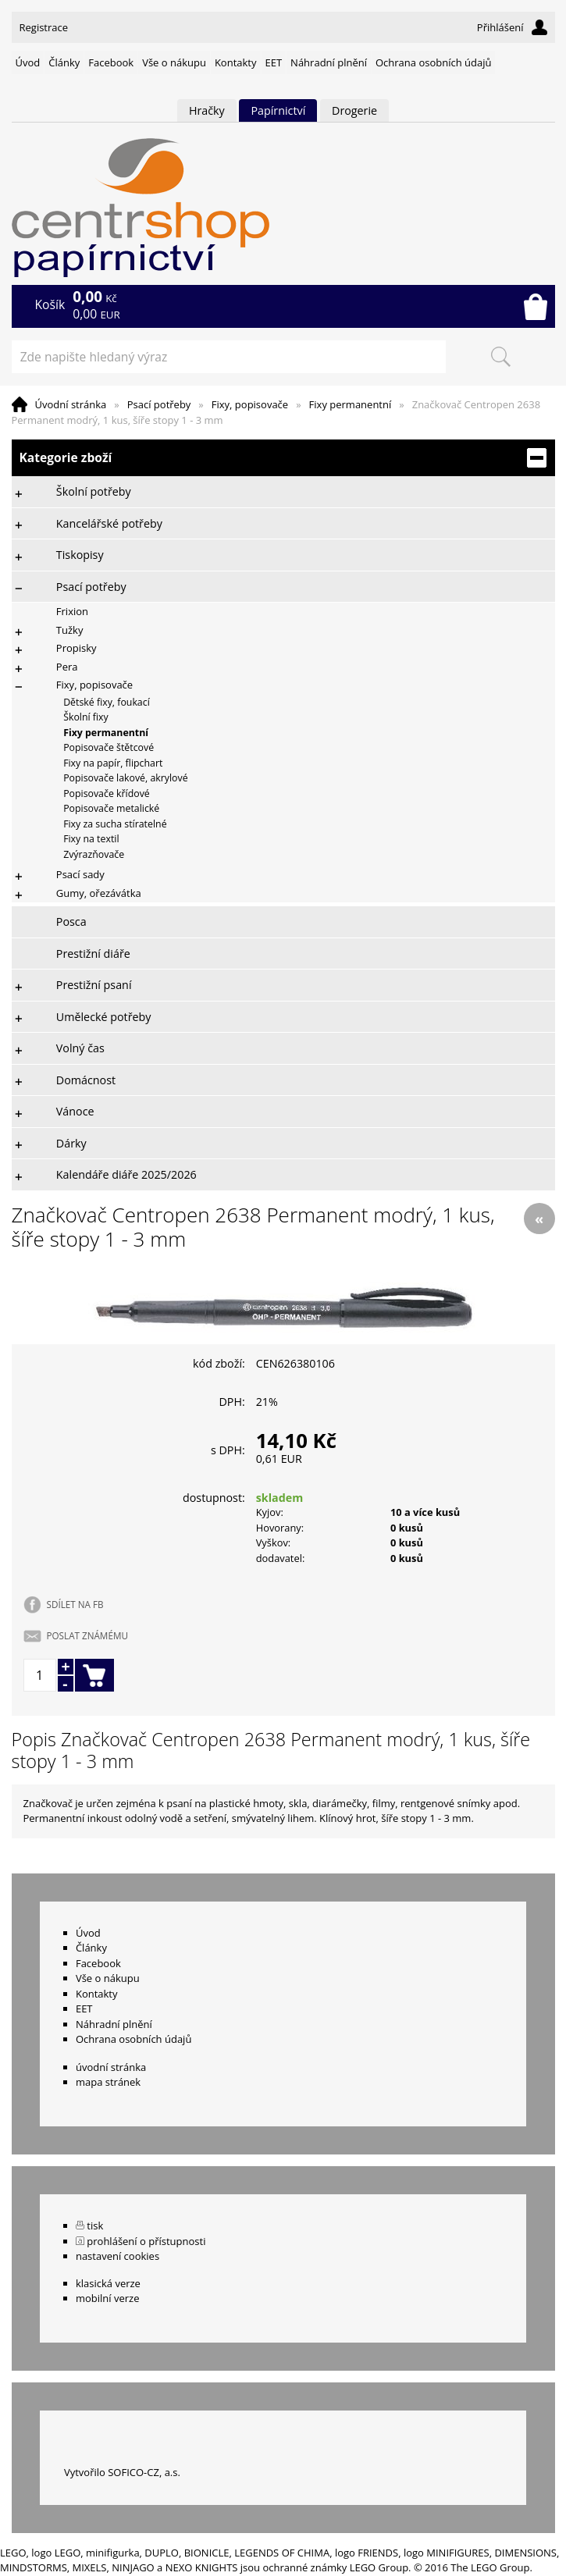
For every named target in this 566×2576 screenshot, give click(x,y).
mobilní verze (108, 2298)
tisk (95, 2225)
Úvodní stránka (71, 404)
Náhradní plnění (328, 62)
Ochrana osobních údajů (433, 62)
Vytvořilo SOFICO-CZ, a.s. (122, 2472)
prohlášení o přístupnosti (146, 2241)
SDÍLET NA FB (75, 1604)
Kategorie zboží (283, 457)
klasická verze (108, 2283)
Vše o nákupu (174, 62)
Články (64, 62)
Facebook (110, 62)
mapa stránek (108, 2082)
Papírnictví (278, 110)
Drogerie (354, 110)
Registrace (44, 27)
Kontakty (236, 62)
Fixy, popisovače (250, 404)
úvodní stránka (111, 2067)
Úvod (28, 62)
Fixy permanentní (350, 404)
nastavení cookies (117, 2256)
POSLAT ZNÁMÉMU (87, 1635)
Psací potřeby (159, 404)
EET (274, 62)
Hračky (207, 110)
